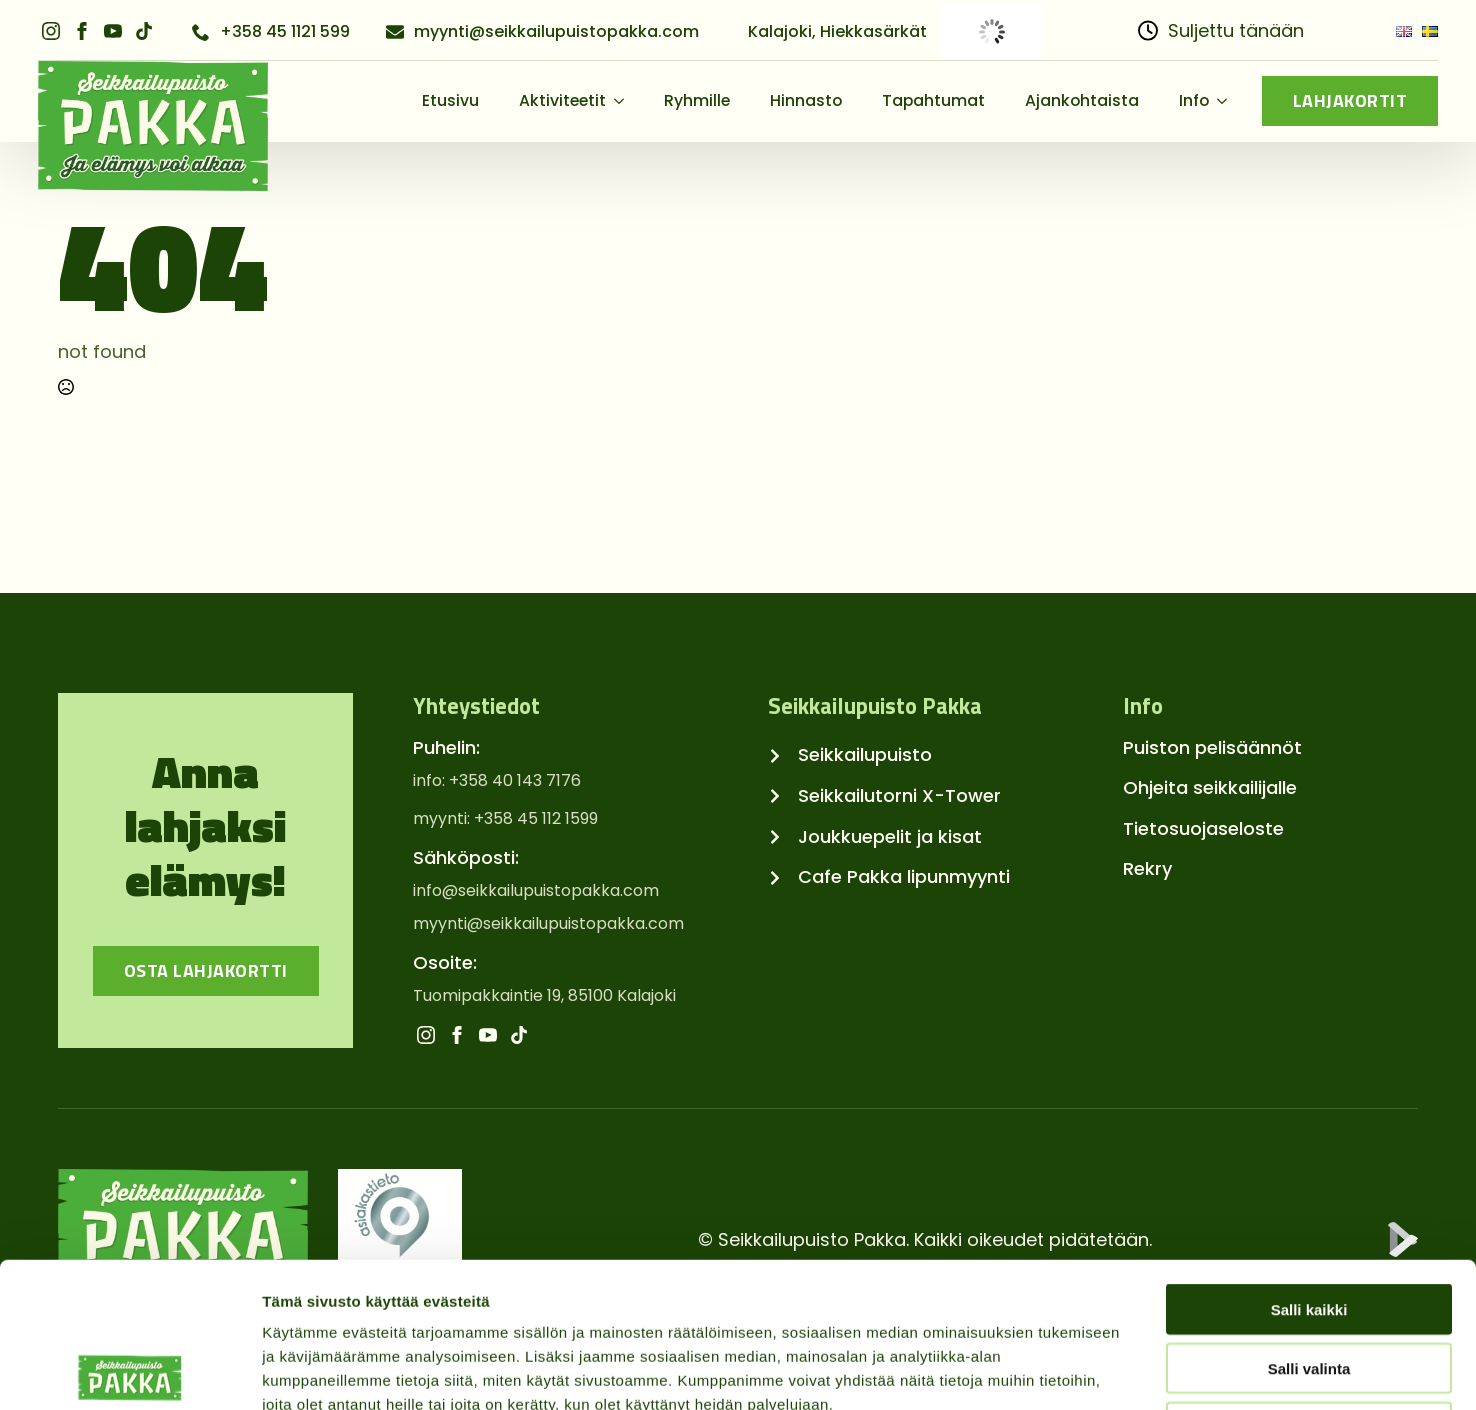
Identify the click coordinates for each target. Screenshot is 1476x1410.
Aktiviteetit (562, 100)
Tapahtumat (933, 100)
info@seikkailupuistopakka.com (536, 891)
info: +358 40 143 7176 (497, 781)
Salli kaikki (1309, 1164)
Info (1194, 100)
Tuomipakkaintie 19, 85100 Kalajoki (544, 996)
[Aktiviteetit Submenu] (625, 101)
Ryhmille (697, 100)
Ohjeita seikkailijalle (1210, 787)
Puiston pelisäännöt (1212, 747)
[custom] (144, 31)
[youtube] (113, 31)
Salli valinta (1309, 1223)
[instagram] (51, 31)
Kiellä (1309, 1282)
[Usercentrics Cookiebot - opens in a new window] (129, 1371)
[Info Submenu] (1228, 101)
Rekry (1147, 868)
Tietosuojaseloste (1203, 828)
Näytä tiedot (1069, 1370)
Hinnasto (806, 100)
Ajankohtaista (1082, 100)
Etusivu (450, 100)
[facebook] (82, 31)
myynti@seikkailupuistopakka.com (548, 924)
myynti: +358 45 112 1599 (505, 819)
